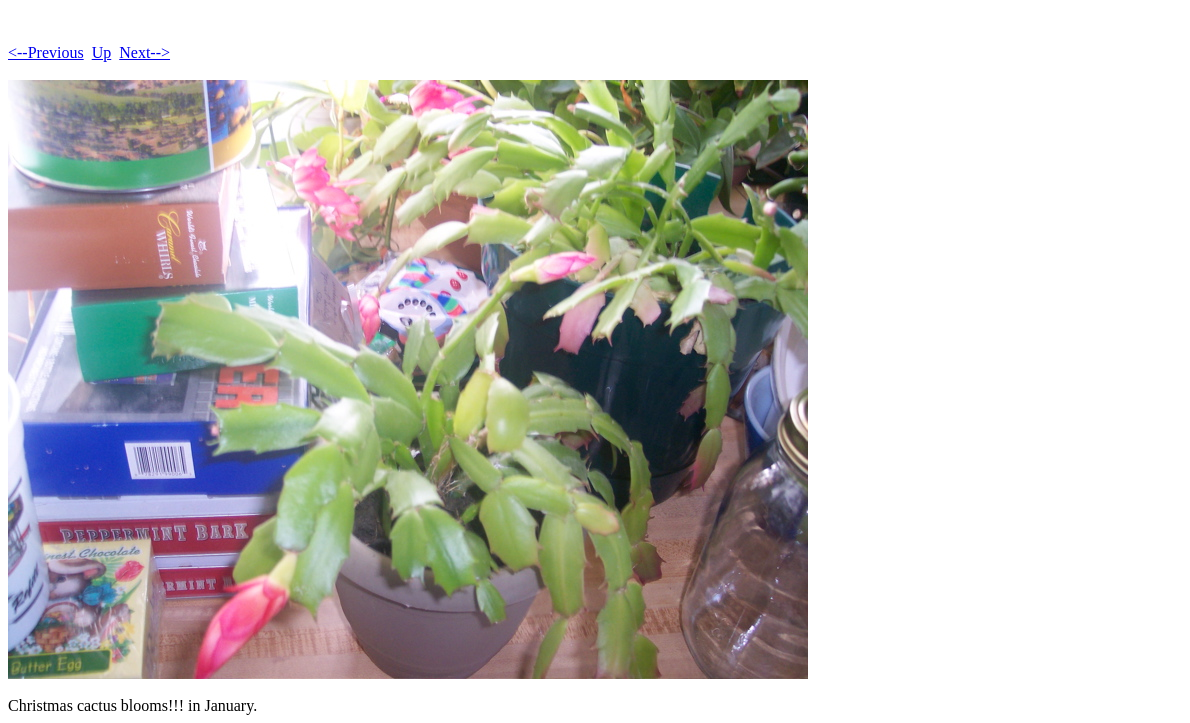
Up (102, 52)
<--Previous (46, 52)
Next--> (144, 52)
